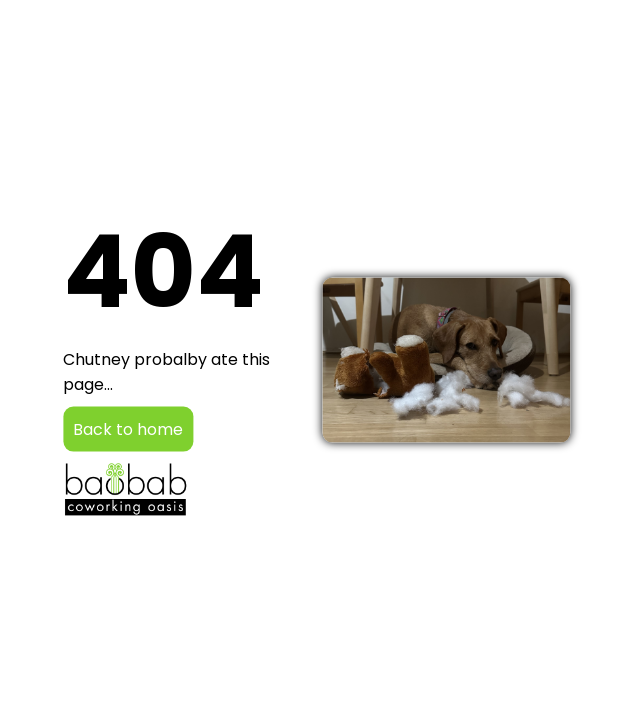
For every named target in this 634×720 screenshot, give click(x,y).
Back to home (128, 429)
